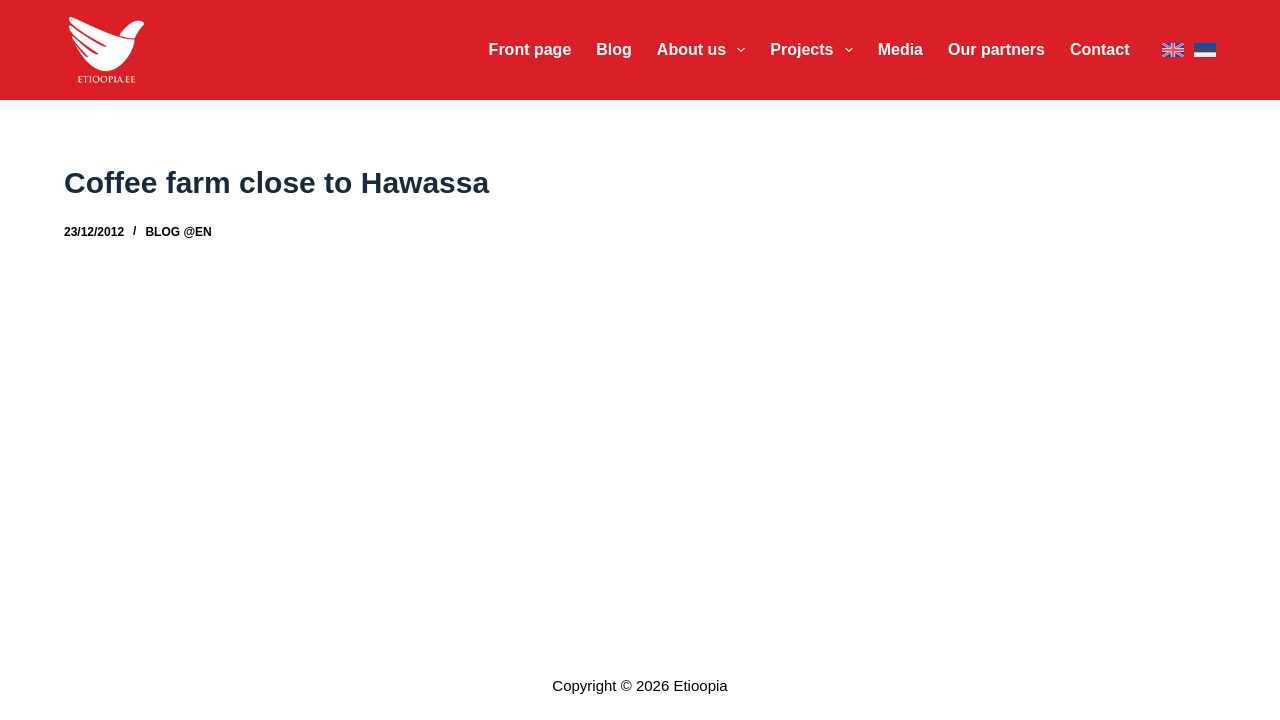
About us (705, 50)
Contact (1100, 49)
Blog (614, 49)
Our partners (996, 49)
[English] (1173, 50)
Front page (530, 49)
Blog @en (178, 232)
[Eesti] (1205, 50)
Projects (815, 50)
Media (900, 49)
